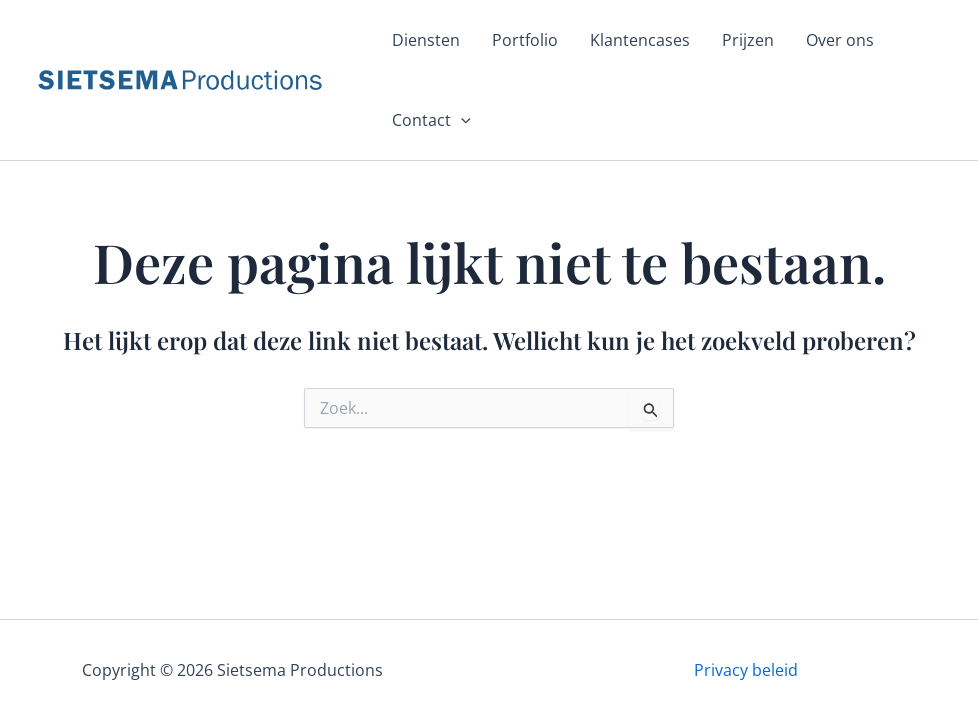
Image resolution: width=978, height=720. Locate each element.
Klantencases (640, 40)
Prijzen (748, 40)
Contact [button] (431, 120)
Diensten (426, 40)
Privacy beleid (746, 670)
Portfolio (525, 40)
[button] (461, 120)
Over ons (840, 40)
